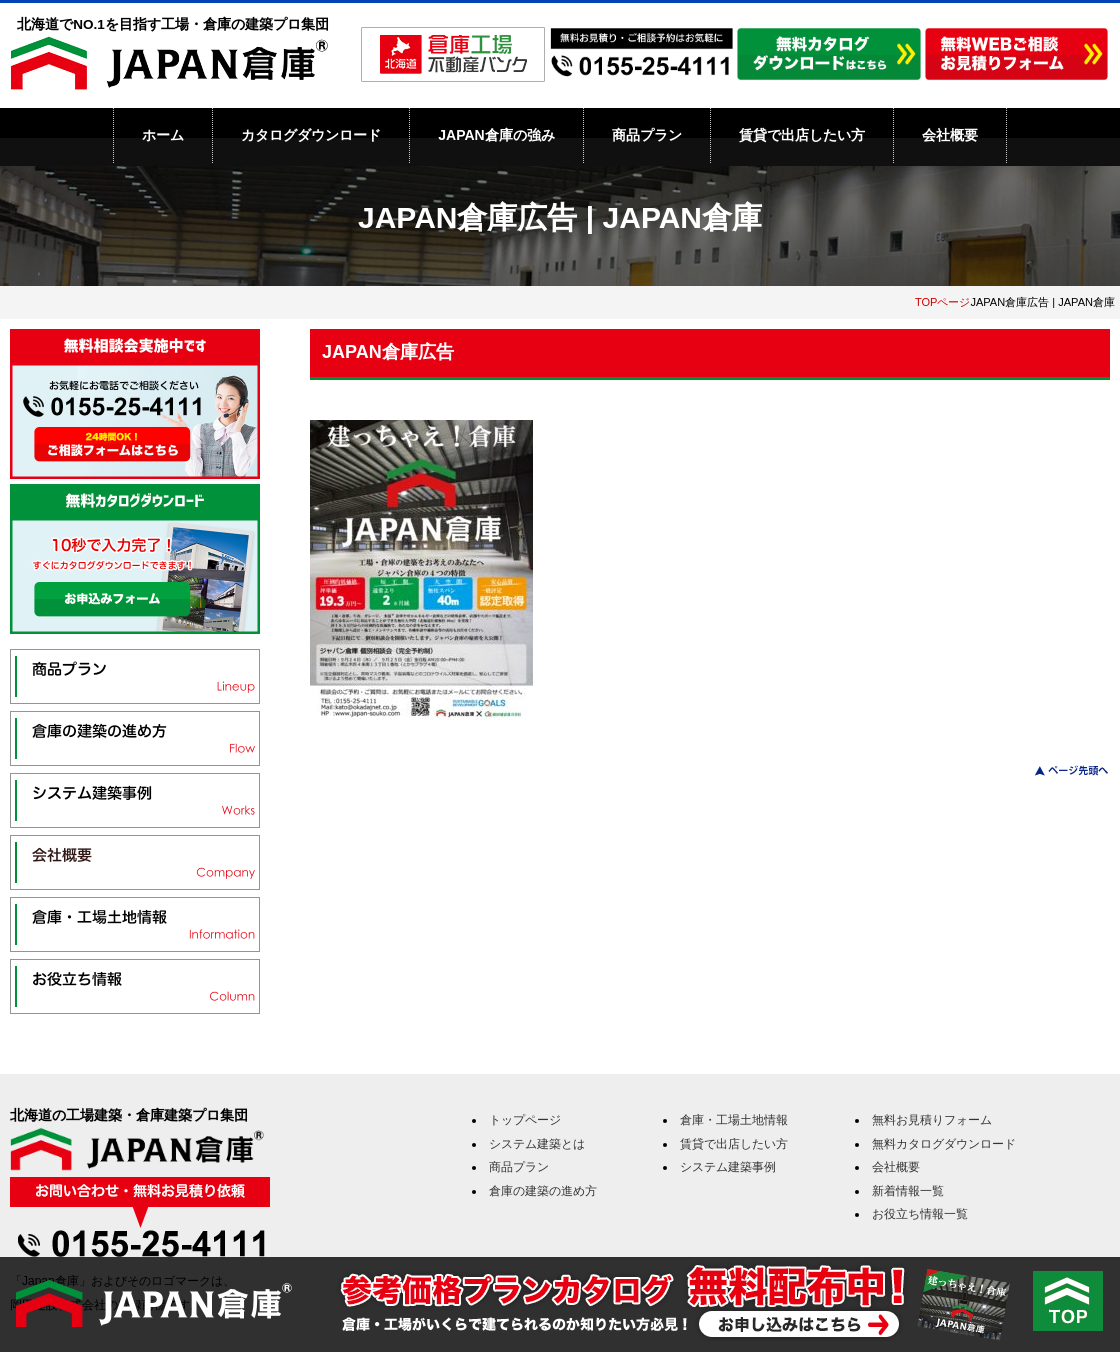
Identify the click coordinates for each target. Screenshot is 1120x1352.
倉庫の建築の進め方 (543, 1191)
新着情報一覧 (908, 1191)
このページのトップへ (1059, 770)
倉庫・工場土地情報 (734, 1120)
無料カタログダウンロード (944, 1144)
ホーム (163, 135)
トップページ (525, 1120)
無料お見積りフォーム (932, 1120)
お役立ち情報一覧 (920, 1214)
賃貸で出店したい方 (802, 135)
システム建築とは (537, 1144)
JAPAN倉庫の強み (496, 135)
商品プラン (647, 135)
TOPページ (943, 302)
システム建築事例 (728, 1167)
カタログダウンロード (311, 135)
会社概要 (950, 135)
